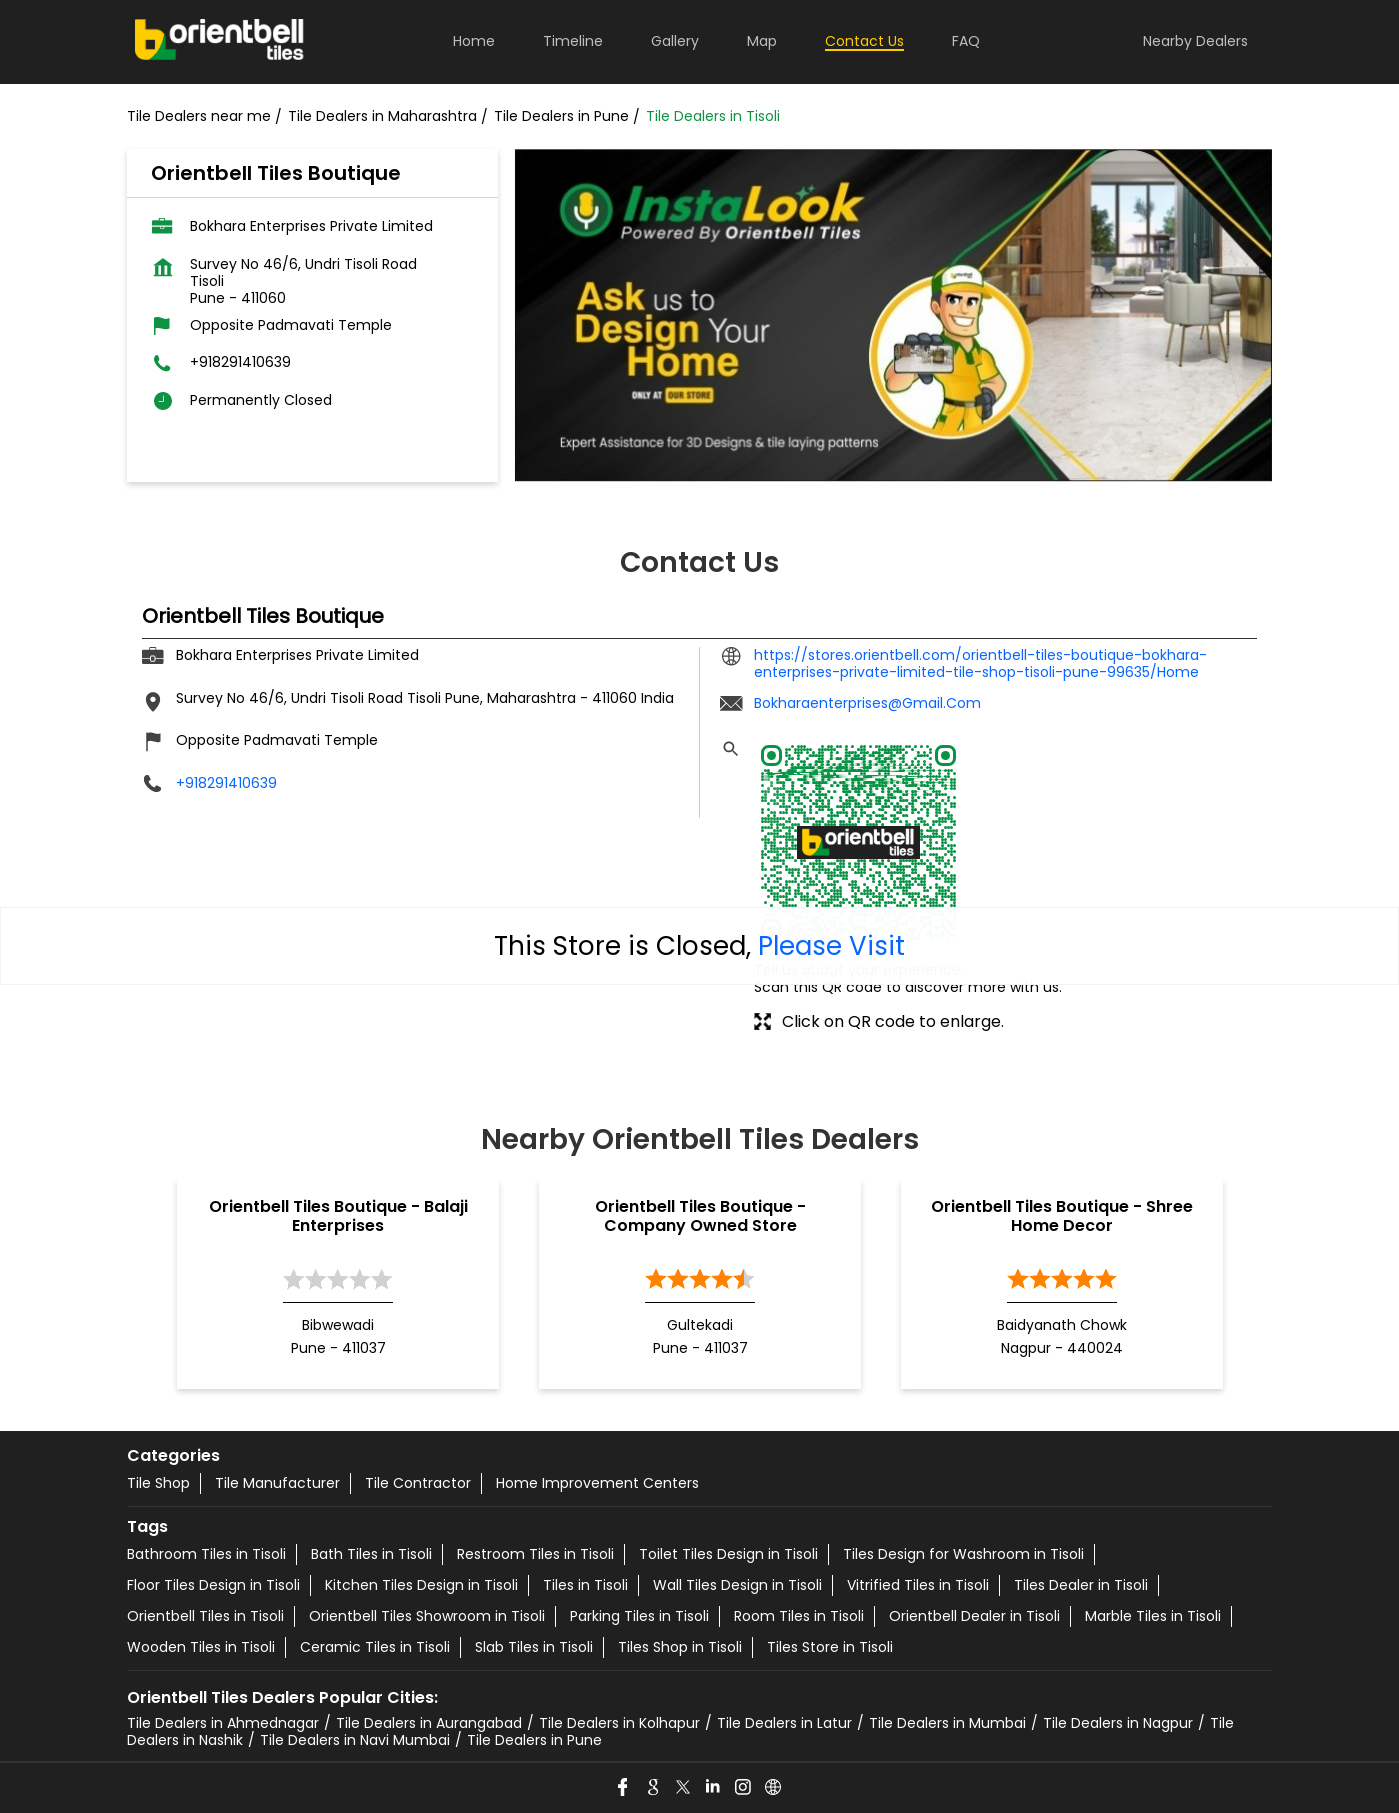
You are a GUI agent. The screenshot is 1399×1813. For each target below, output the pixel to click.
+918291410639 (240, 362)
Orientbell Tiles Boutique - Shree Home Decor (1062, 1216)
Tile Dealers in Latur (784, 1723)
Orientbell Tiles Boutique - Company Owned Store (700, 1216)
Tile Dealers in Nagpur (1118, 1723)
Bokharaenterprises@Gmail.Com (867, 703)
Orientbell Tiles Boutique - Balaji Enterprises (338, 1216)
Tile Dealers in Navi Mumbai (355, 1740)
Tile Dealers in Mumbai (947, 1723)
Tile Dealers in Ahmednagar (223, 1723)
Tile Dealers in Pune (534, 1740)
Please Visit (831, 946)
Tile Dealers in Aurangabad (429, 1723)
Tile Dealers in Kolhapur (619, 1723)
